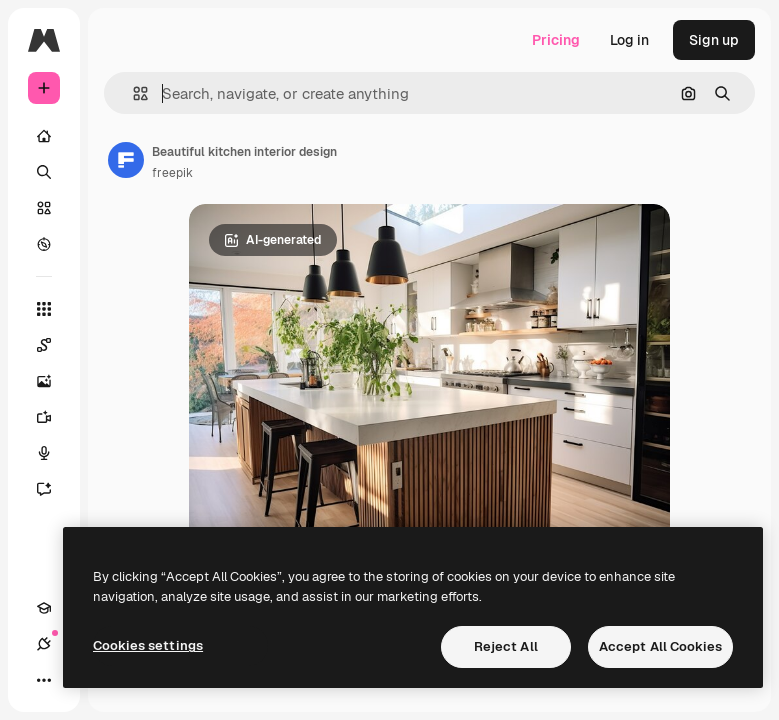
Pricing (556, 40)
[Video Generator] (54, 417)
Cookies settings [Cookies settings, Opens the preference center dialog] (148, 645)
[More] (44, 680)
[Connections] (44, 644)
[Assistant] (54, 489)
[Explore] (44, 244)
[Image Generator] (54, 381)
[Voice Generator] (54, 453)
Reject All (506, 646)
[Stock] (44, 208)
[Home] (44, 136)
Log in (629, 40)
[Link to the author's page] (126, 160)
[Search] (44, 172)
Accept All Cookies (660, 646)
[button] (132, 93)
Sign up (714, 40)
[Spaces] (54, 345)
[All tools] (44, 309)
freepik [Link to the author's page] (172, 173)
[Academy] (44, 608)
